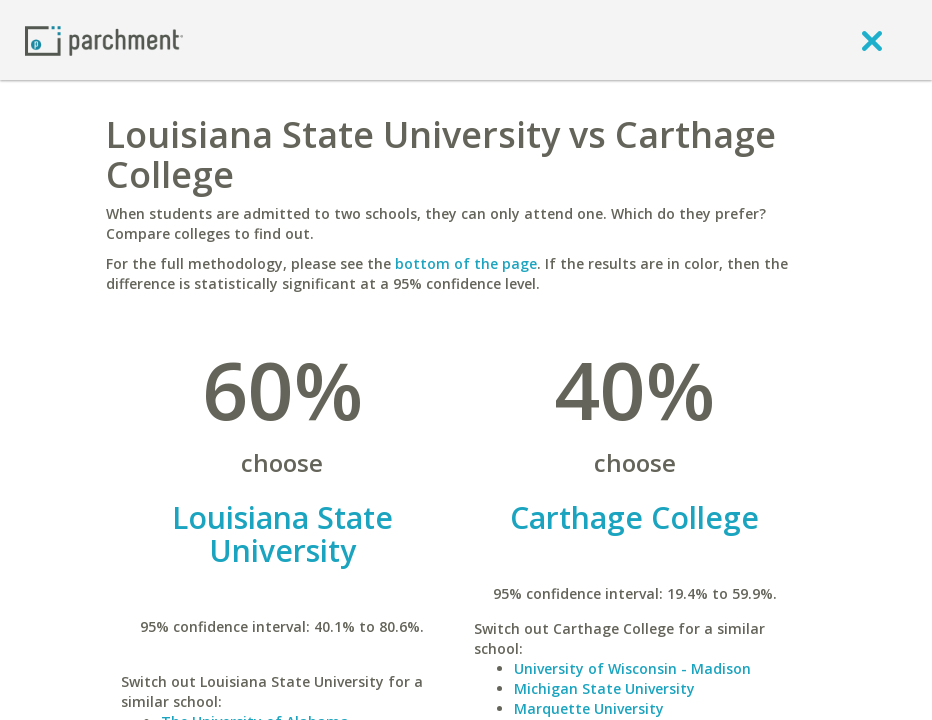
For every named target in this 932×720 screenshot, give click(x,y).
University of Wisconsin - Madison (632, 668)
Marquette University (589, 708)
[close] (872, 40)
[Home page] (104, 39)
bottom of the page (466, 263)
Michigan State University (604, 688)
